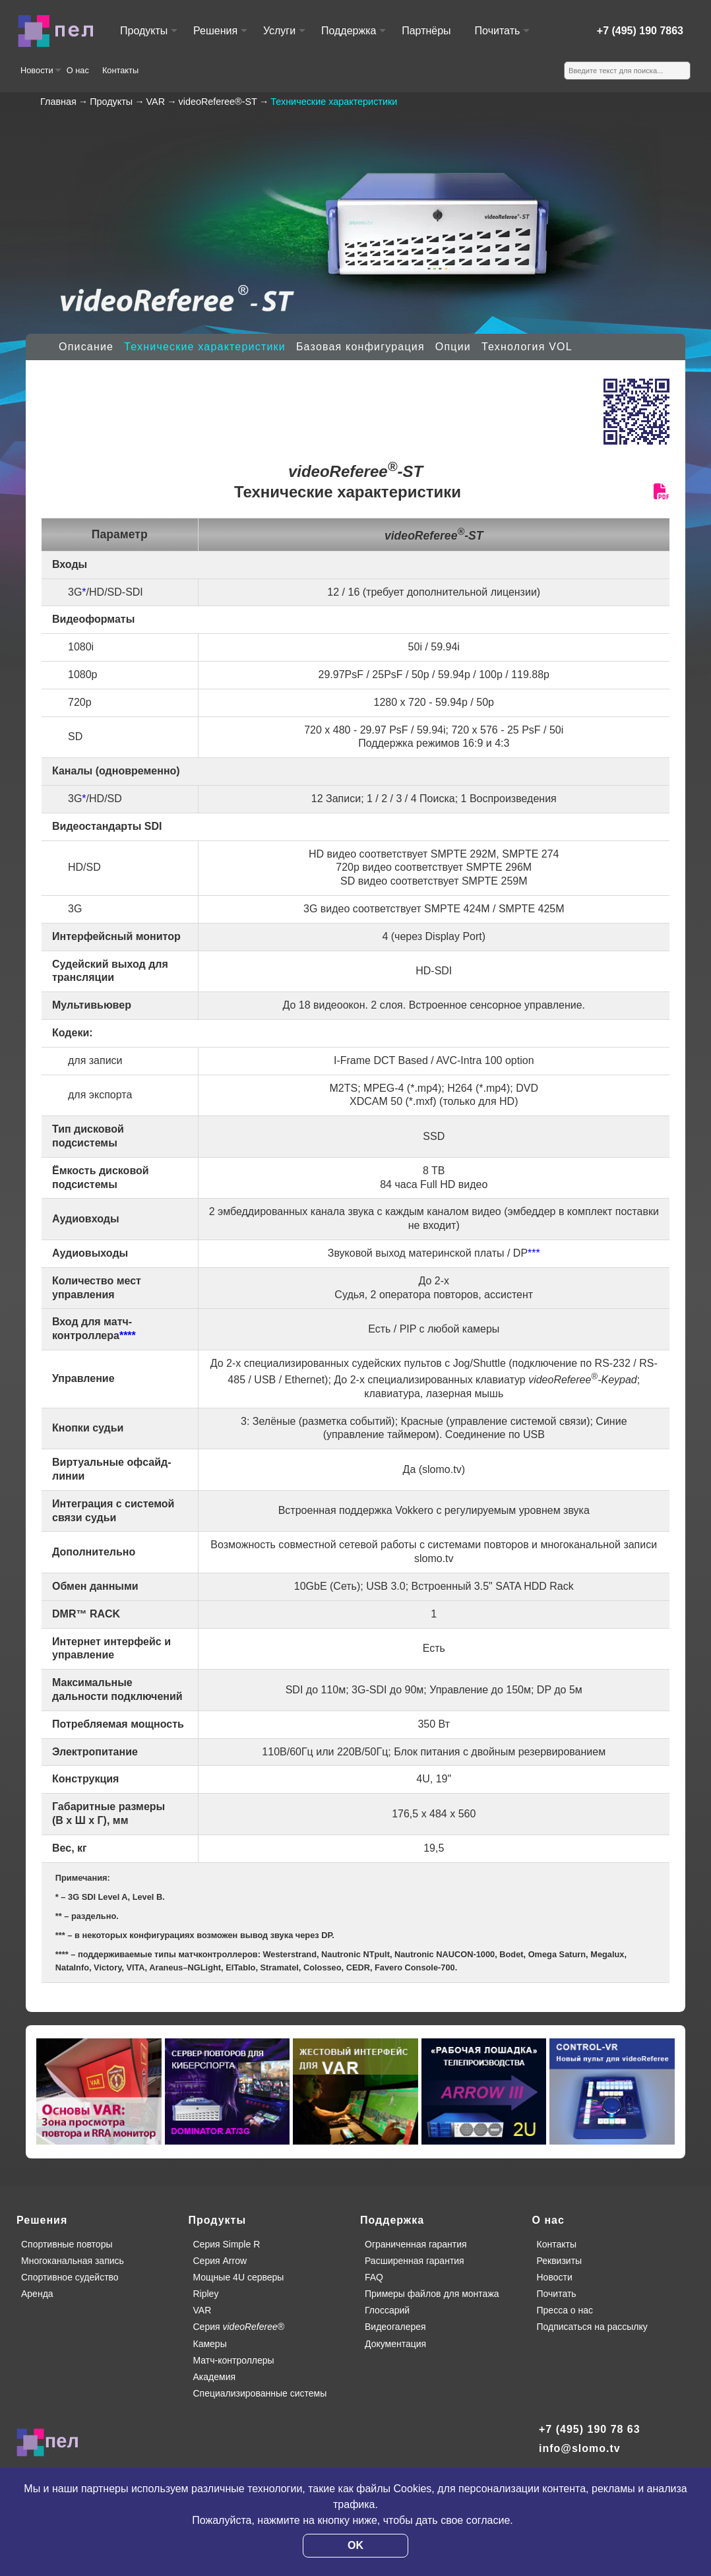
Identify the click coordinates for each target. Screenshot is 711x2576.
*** (534, 1253)
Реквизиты (559, 2260)
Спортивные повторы (66, 2244)
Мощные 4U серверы (238, 2277)
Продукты (148, 36)
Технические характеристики (205, 346)
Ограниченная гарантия (416, 2244)
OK (355, 2545)
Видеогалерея (395, 2326)
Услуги (283, 36)
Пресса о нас (565, 2310)
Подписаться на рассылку (592, 2326)
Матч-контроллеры (233, 2360)
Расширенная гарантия (414, 2260)
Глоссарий (387, 2310)
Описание (86, 346)
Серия (239, 2326)
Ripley (206, 2293)
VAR (202, 2310)
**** (127, 1335)
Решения (219, 36)
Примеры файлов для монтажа (432, 2293)
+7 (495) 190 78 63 (589, 2429)
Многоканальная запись (72, 2260)
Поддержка (353, 36)
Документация (395, 2344)
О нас (78, 70)
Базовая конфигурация (360, 346)
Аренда (37, 2293)
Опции (453, 346)
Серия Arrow (220, 2260)
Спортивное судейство (70, 2277)
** (58, 1916)
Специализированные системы (260, 2393)
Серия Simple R (227, 2244)
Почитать (501, 36)
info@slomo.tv (580, 2448)
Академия (214, 2377)
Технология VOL (526, 346)
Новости (40, 75)
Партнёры (426, 30)
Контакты (120, 70)
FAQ (374, 2277)
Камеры (210, 2344)
